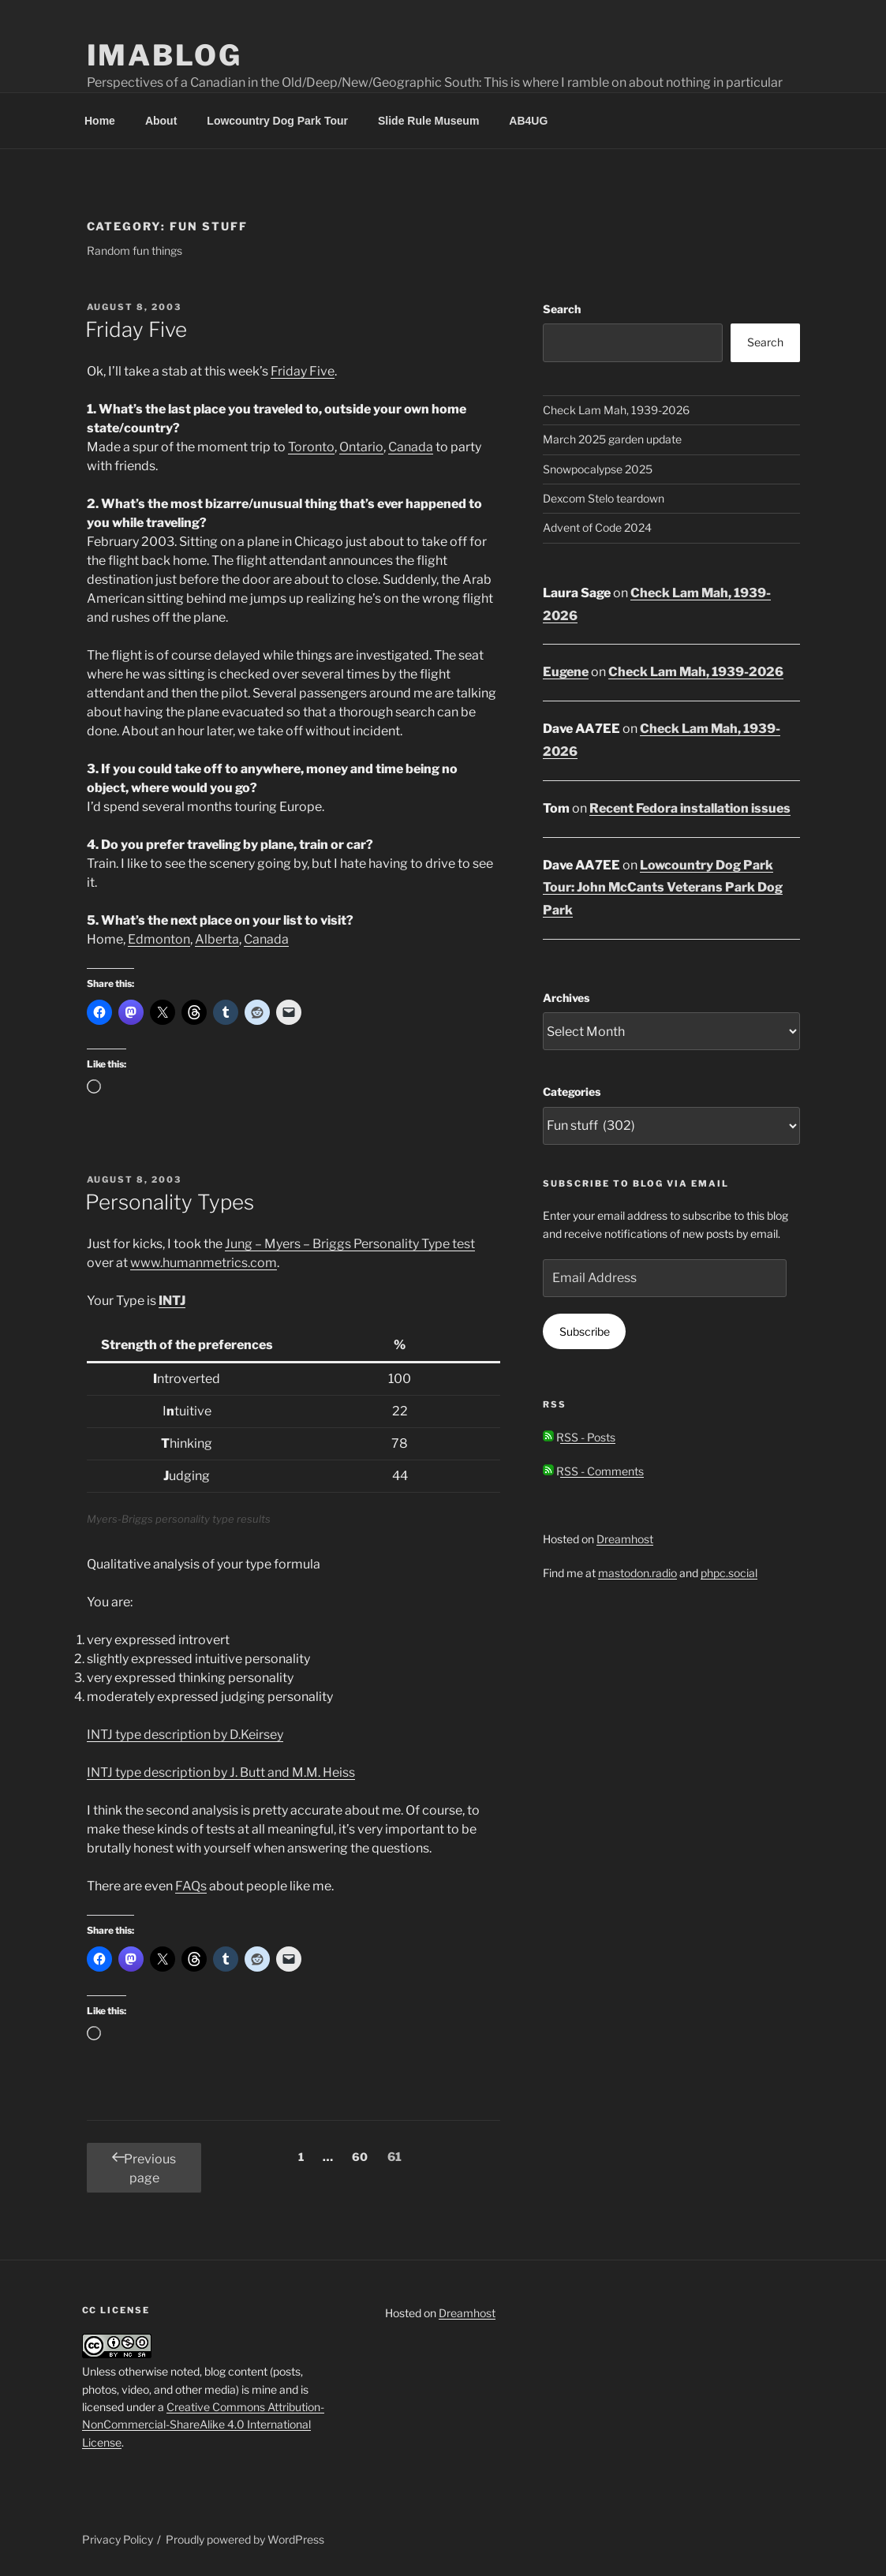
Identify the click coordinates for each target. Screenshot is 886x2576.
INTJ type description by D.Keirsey (185, 1734)
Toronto (311, 446)
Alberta (217, 939)
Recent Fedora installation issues (690, 808)
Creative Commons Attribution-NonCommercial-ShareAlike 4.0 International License (203, 2424)
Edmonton (159, 939)
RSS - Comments (593, 1471)
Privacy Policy (117, 2539)
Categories (571, 1091)
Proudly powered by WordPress (245, 2539)
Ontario (361, 446)
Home (99, 120)
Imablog (164, 55)
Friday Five (136, 329)
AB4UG (528, 120)
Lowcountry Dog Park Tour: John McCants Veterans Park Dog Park (663, 888)
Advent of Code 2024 (597, 527)
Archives (566, 997)
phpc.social (729, 1573)
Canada (410, 446)
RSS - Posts (579, 1437)
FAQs (191, 1886)
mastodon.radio (637, 1573)
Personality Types (169, 1202)
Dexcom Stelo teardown (603, 498)
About (161, 120)
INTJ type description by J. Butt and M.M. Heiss (221, 1772)
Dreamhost (624, 1539)
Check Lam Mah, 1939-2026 (616, 410)
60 (363, 2155)
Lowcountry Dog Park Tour (277, 120)
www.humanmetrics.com (203, 1262)
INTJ (172, 1300)
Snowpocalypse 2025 (597, 469)
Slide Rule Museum (428, 120)
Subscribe (584, 1331)
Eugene (566, 671)
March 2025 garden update (612, 439)
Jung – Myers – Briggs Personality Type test (350, 1243)
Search (562, 309)
